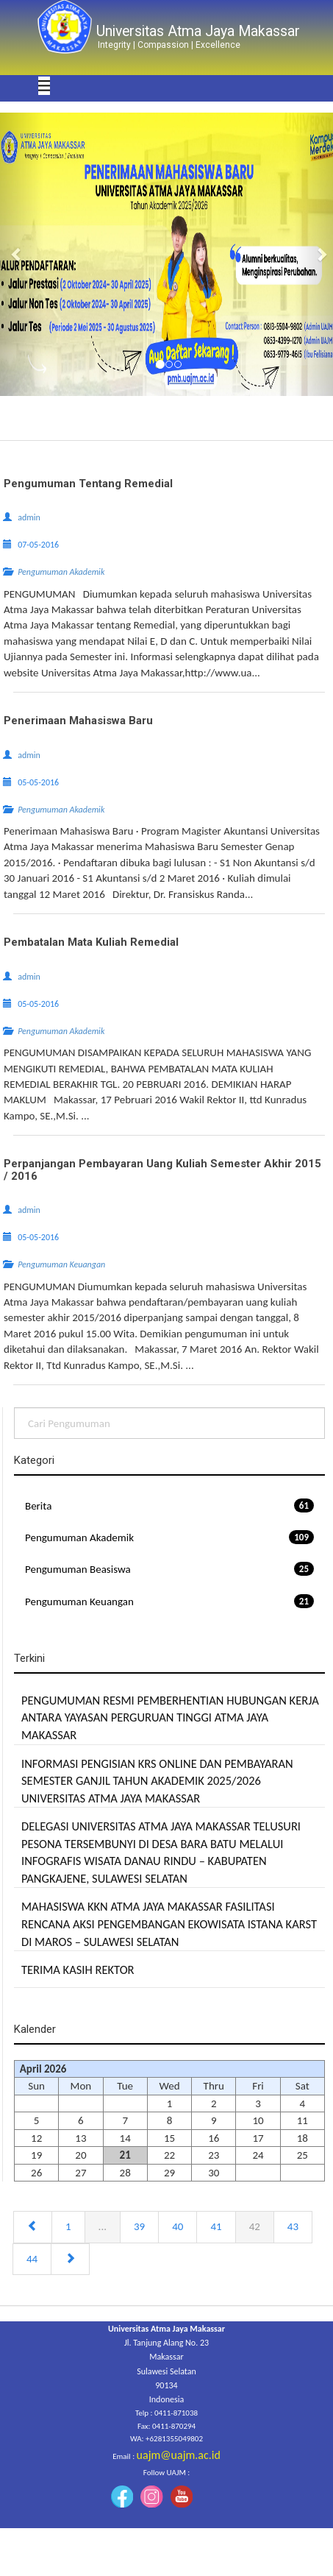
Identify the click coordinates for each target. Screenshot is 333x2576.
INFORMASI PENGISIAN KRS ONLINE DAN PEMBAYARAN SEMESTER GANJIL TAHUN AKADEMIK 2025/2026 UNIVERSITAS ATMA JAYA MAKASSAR (157, 1780)
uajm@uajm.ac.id (179, 2455)
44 (31, 2258)
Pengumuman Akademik (169, 1537)
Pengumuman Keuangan (169, 1601)
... (103, 2226)
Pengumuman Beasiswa (169, 1569)
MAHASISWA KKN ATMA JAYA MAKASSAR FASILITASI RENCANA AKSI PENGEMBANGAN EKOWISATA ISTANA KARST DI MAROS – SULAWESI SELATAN (169, 1923)
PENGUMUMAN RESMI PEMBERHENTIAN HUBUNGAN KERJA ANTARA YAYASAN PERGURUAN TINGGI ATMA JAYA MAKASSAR (170, 1717)
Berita (169, 1505)
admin (29, 517)
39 (139, 2226)
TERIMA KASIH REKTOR (78, 1969)
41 (215, 2226)
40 (177, 2226)
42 (254, 2226)
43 (292, 2226)
